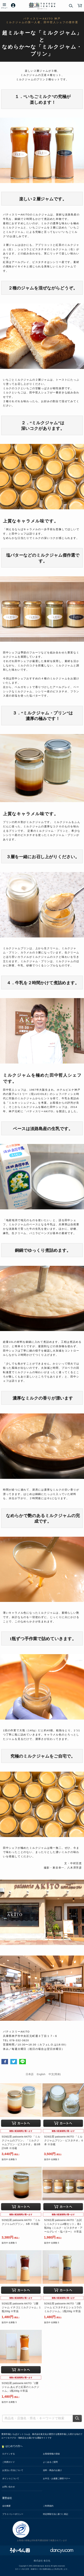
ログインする (8, 2454)
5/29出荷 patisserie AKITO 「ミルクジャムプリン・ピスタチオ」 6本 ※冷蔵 (63, 2140)
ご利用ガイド (8, 2462)
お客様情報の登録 (51, 2454)
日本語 (30, 2074)
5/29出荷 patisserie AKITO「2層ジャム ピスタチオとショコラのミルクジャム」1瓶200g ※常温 (63, 2307)
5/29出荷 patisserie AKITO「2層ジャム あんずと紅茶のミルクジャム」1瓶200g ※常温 (20, 2387)
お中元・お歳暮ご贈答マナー (56, 2478)
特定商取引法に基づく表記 (55, 2514)
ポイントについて (10, 2478)
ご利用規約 (48, 2506)
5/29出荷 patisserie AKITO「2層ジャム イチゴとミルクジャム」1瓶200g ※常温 (21, 2307)
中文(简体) (55, 2074)
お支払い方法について (12, 2470)
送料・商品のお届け (52, 2470)
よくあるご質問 (50, 2462)
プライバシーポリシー (12, 2514)
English (41, 2074)
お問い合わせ (8, 2487)
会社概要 (6, 2506)
